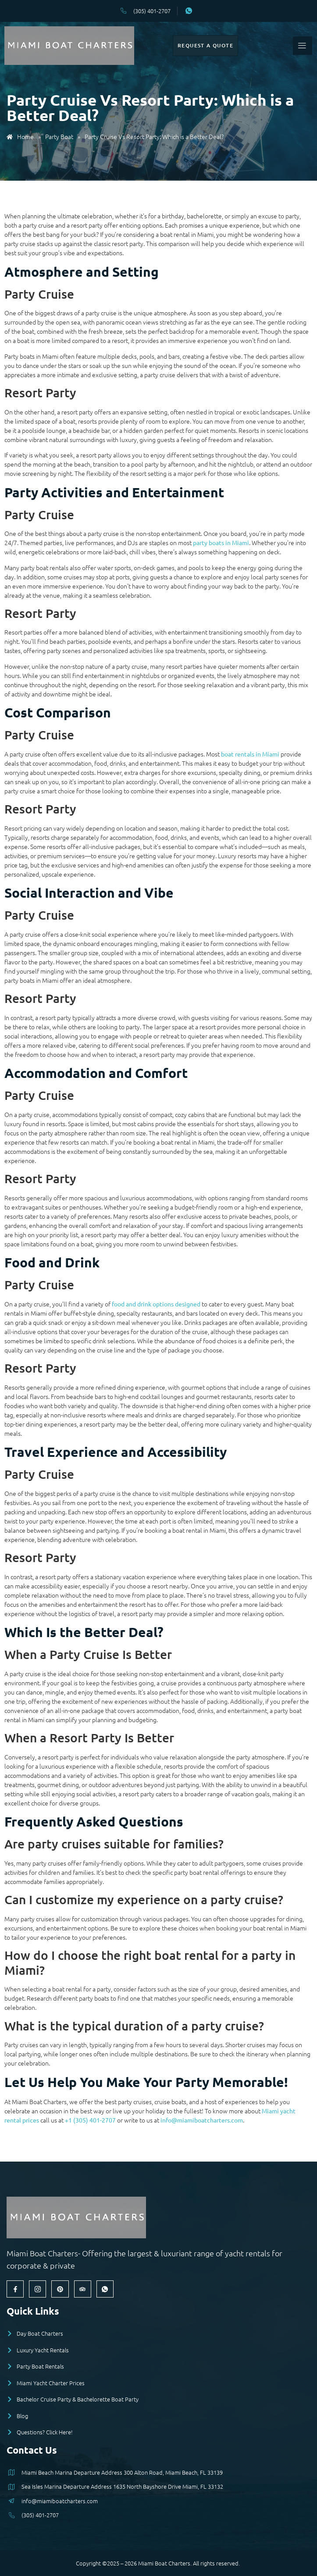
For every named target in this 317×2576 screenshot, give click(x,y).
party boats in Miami (221, 542)
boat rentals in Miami (250, 754)
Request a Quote (205, 45)
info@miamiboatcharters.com (201, 2120)
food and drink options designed (156, 1304)
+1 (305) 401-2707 (90, 2120)
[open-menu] (302, 45)
